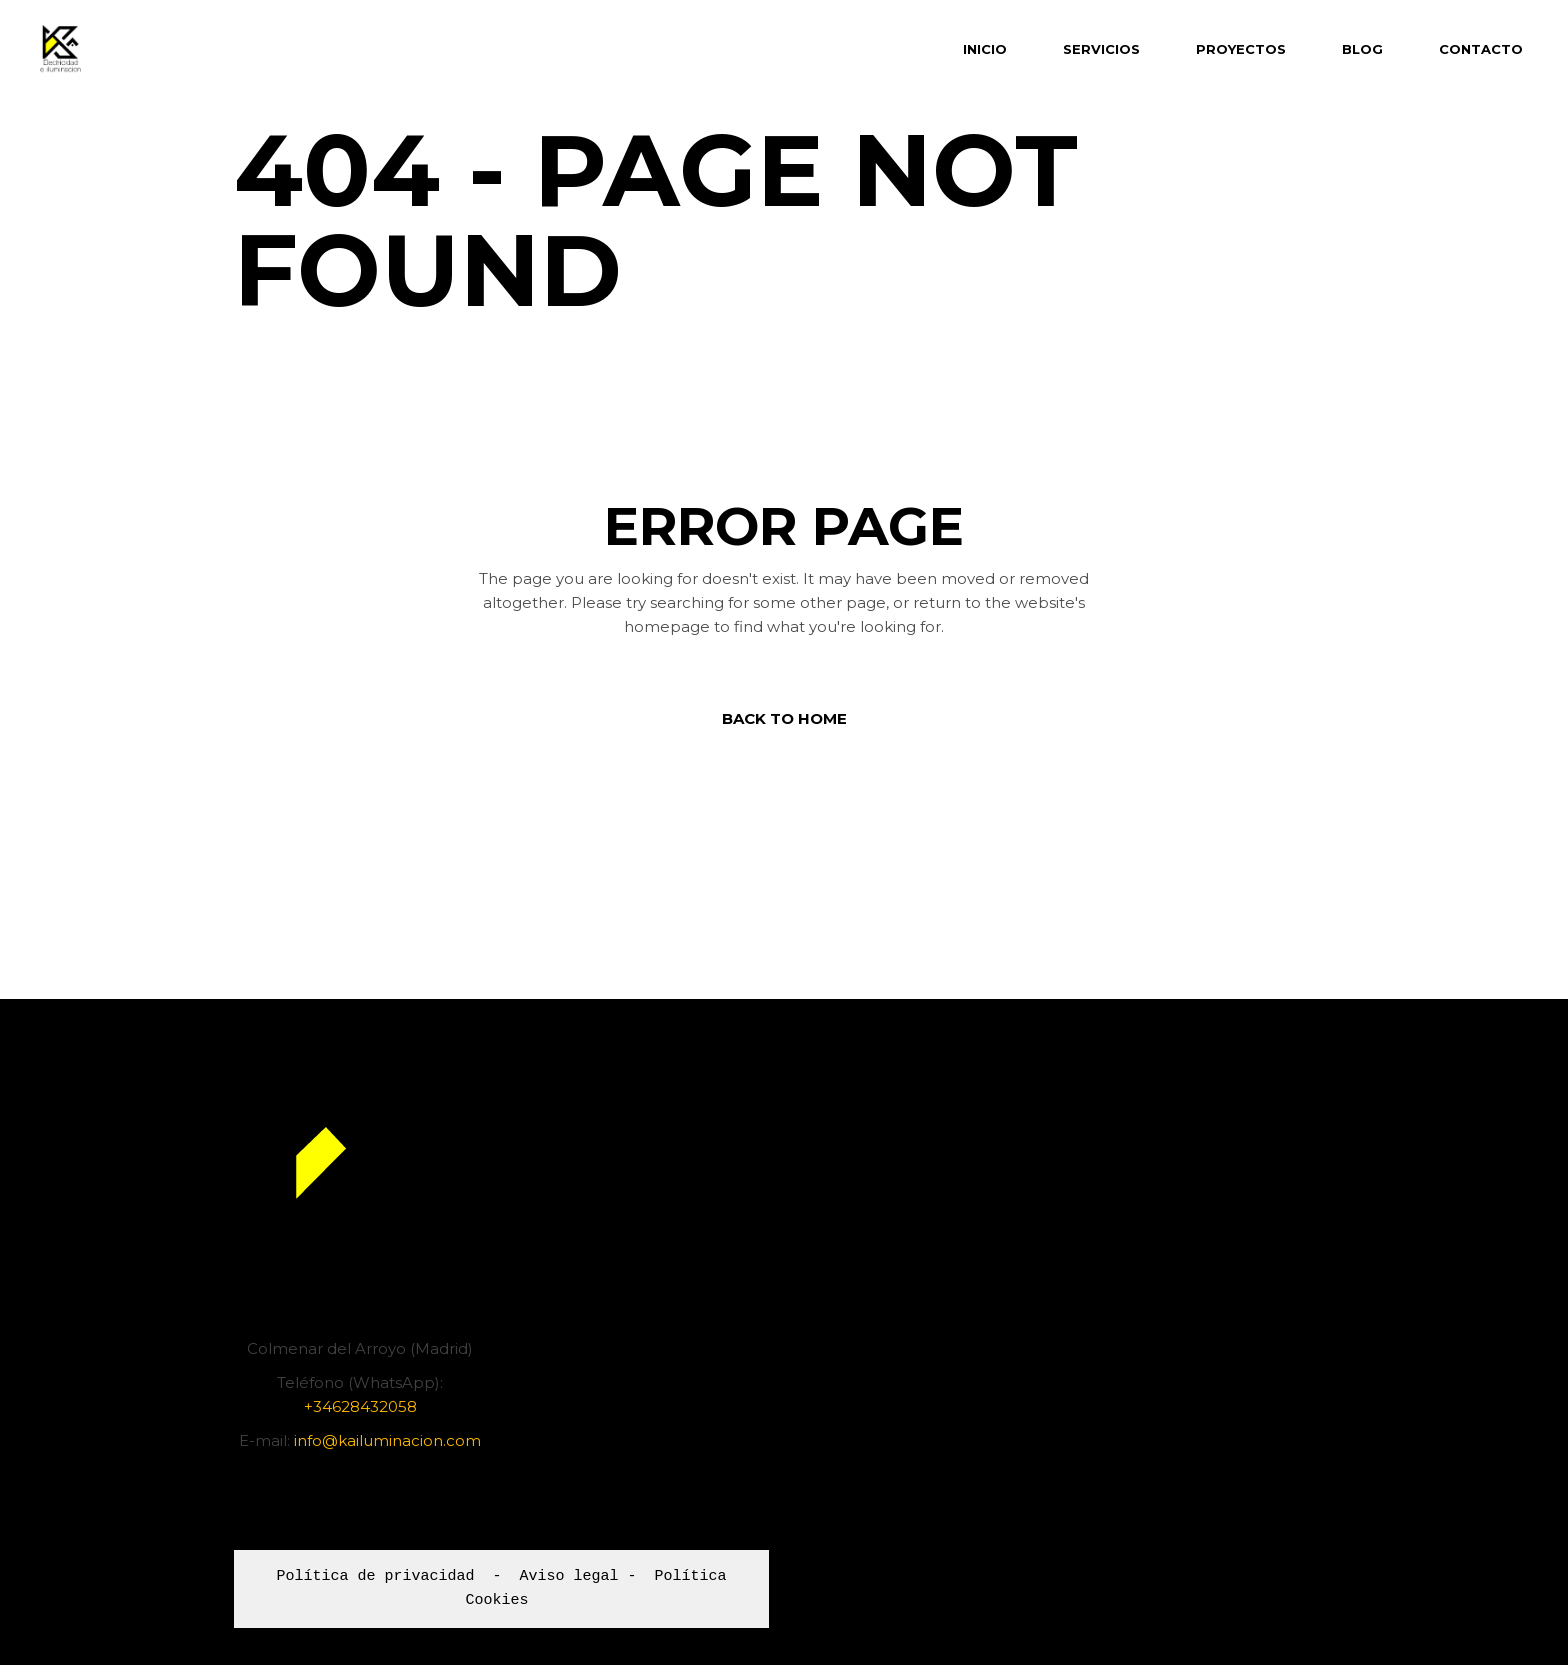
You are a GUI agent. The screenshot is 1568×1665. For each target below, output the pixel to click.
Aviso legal (568, 1577)
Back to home (784, 718)
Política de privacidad (375, 1577)
